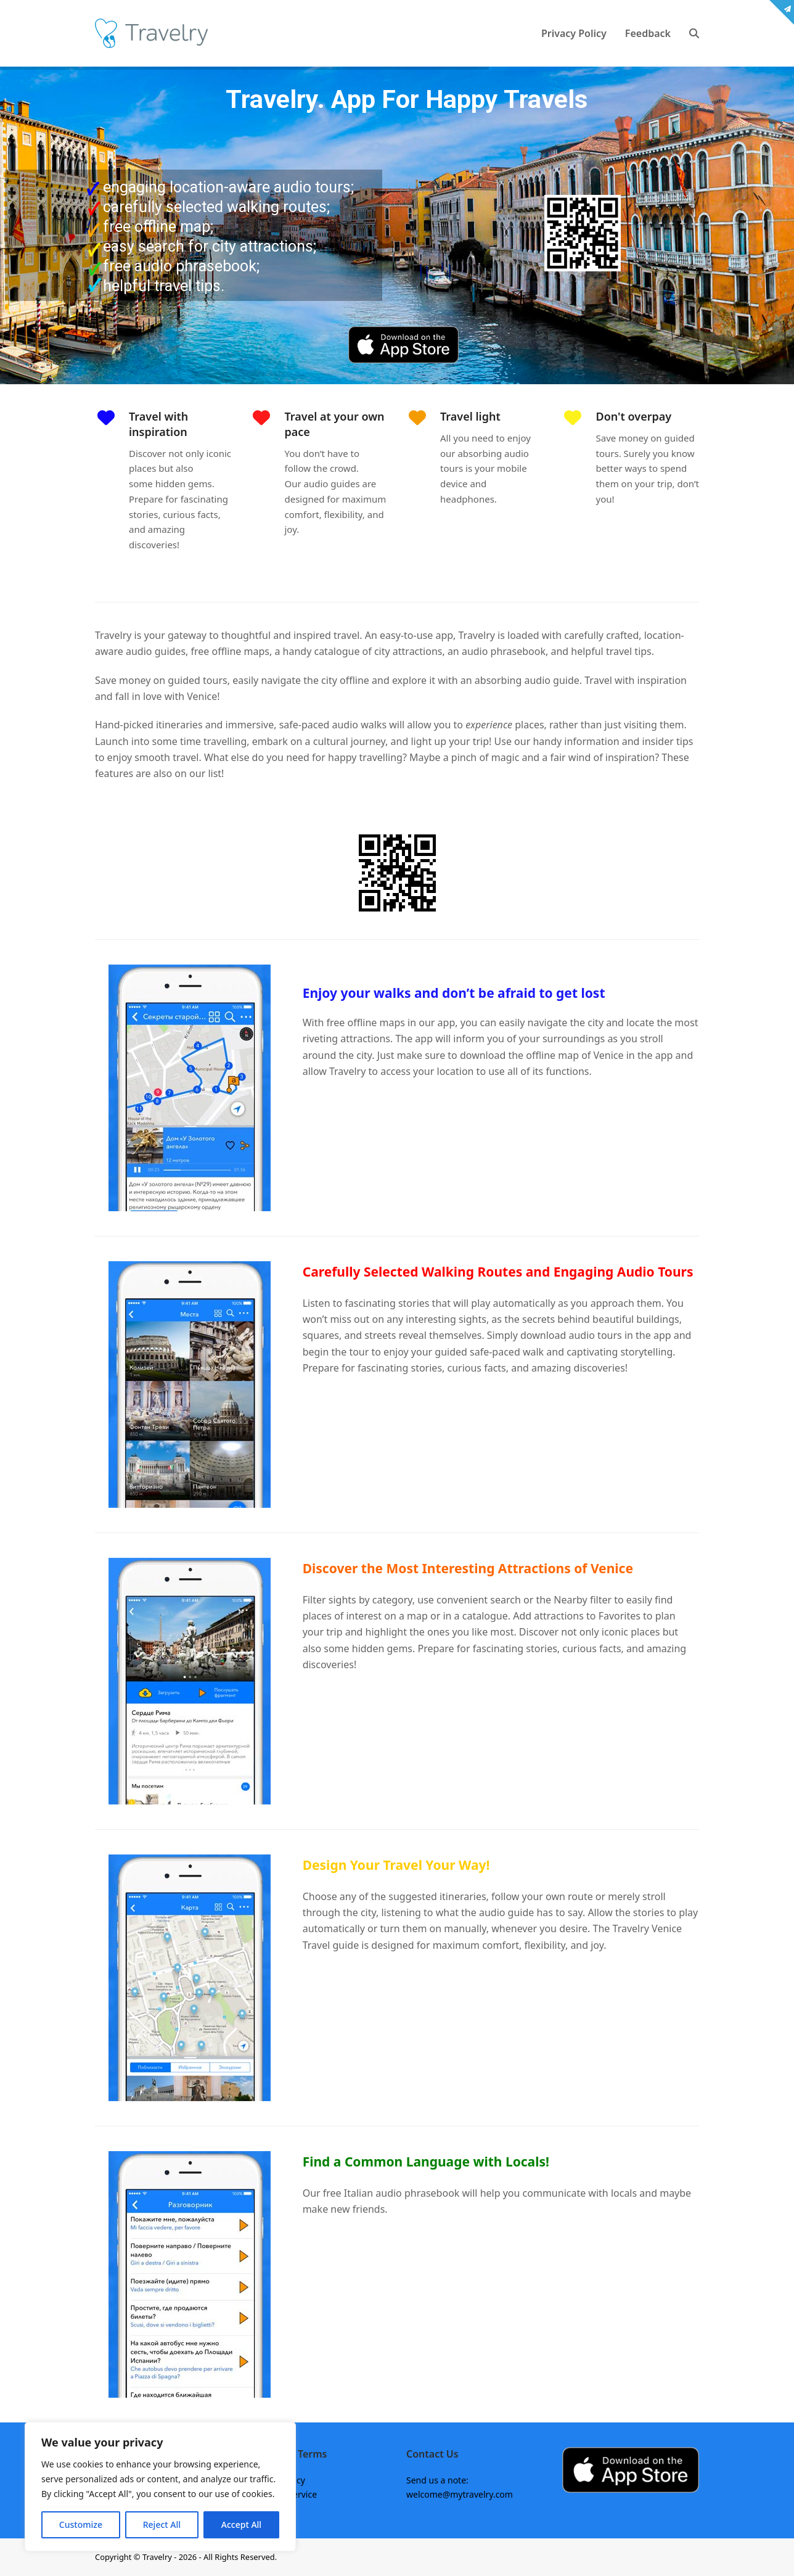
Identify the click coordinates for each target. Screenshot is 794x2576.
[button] (694, 33)
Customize (80, 2524)
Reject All (162, 2524)
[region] (160, 2486)
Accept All (241, 2524)
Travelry (158, 2556)
